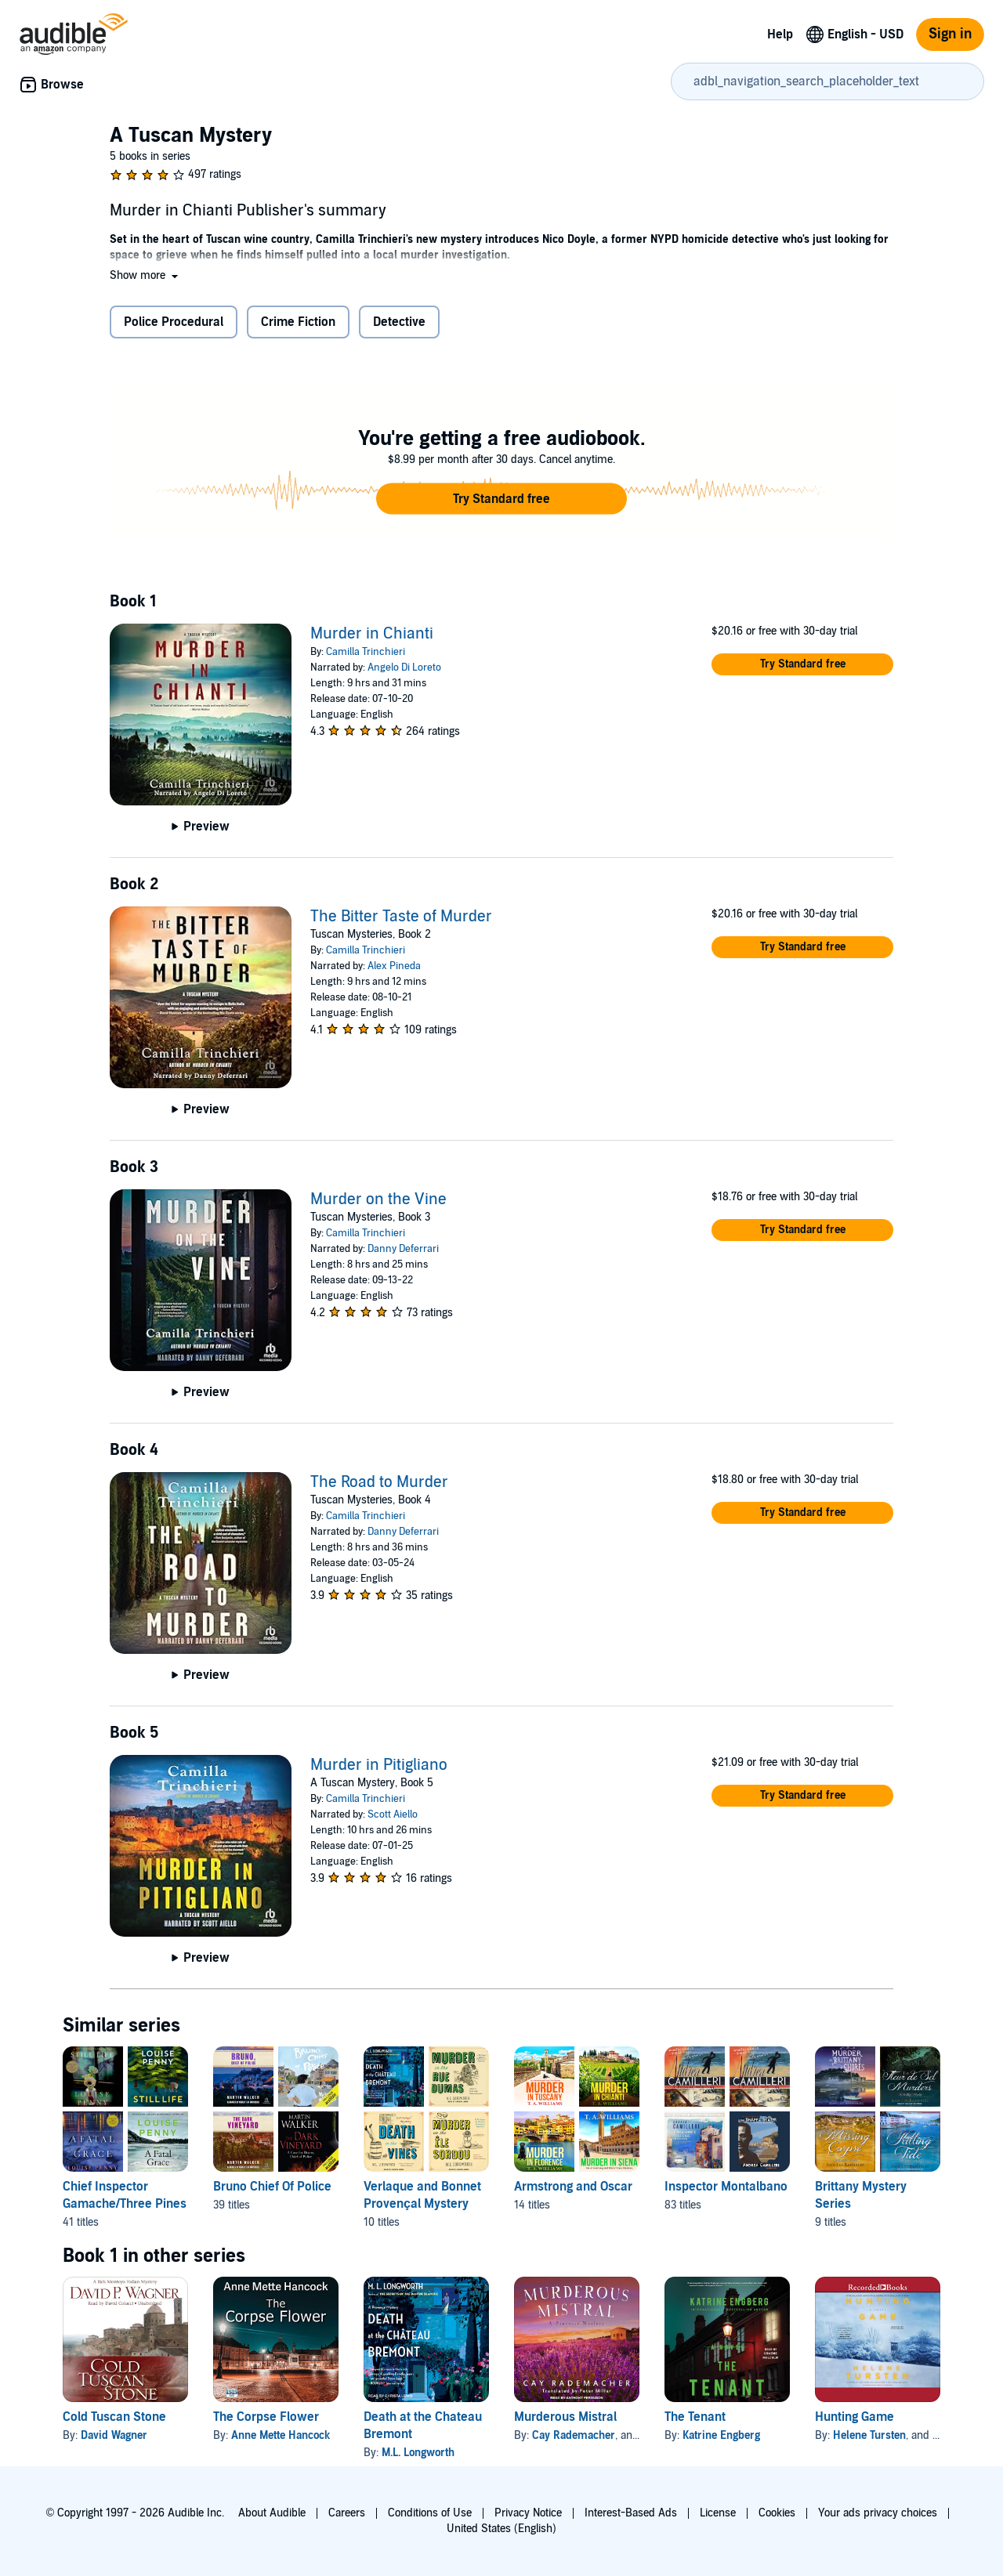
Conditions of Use (430, 2513)
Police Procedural (173, 322)
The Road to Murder (379, 1482)
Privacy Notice (528, 2513)
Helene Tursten (869, 2435)
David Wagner (114, 2435)
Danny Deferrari (403, 1249)
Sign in (950, 34)
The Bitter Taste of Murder (401, 916)
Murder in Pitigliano (378, 1765)
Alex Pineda (394, 966)
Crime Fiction (298, 322)
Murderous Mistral (565, 2417)
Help (780, 34)
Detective (399, 322)
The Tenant (695, 2417)
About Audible (272, 2513)
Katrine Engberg (721, 2435)
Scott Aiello (393, 1814)
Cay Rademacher (573, 2435)
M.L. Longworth (418, 2452)
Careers (346, 2513)
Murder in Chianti (371, 633)
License (718, 2513)
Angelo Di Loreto (404, 667)
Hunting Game (854, 2417)
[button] (145, 275)
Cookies (777, 2513)
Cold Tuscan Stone (114, 2417)
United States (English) (501, 2528)
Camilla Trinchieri (365, 652)
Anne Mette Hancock (280, 2435)
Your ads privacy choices (877, 2513)
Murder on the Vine (378, 1199)
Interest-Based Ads (631, 2513)
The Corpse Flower (266, 2417)
